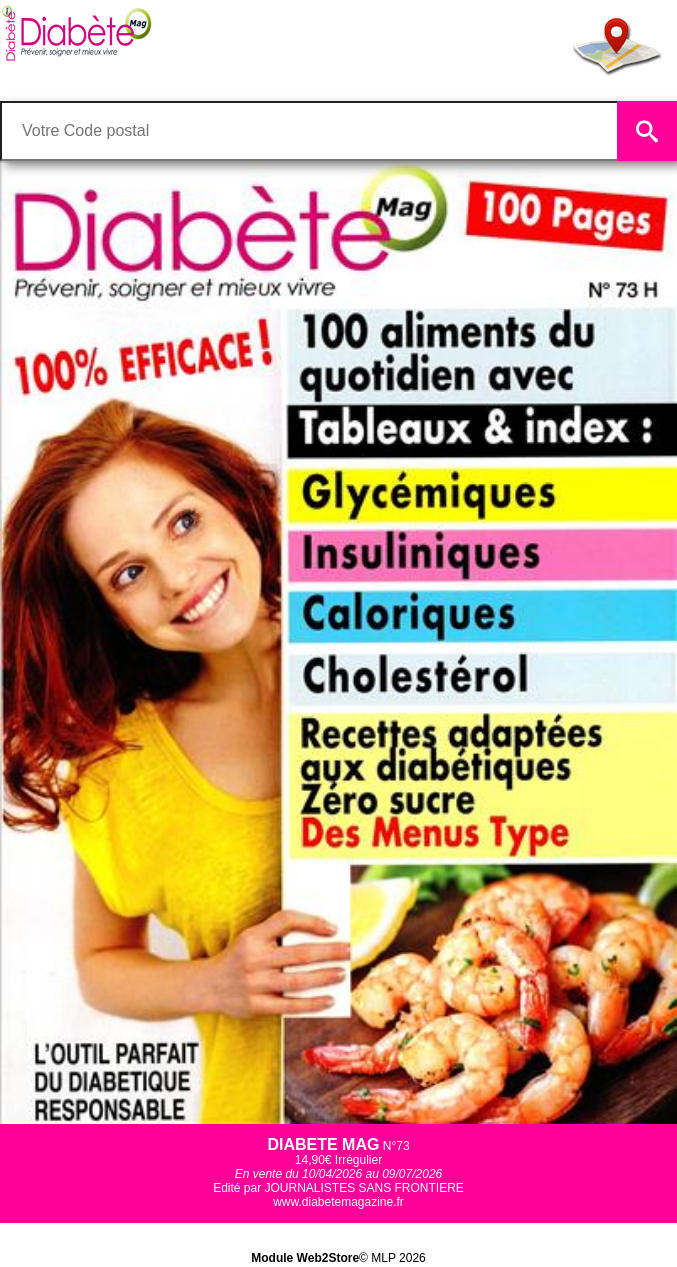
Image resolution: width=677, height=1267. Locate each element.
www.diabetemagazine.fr (338, 1202)
